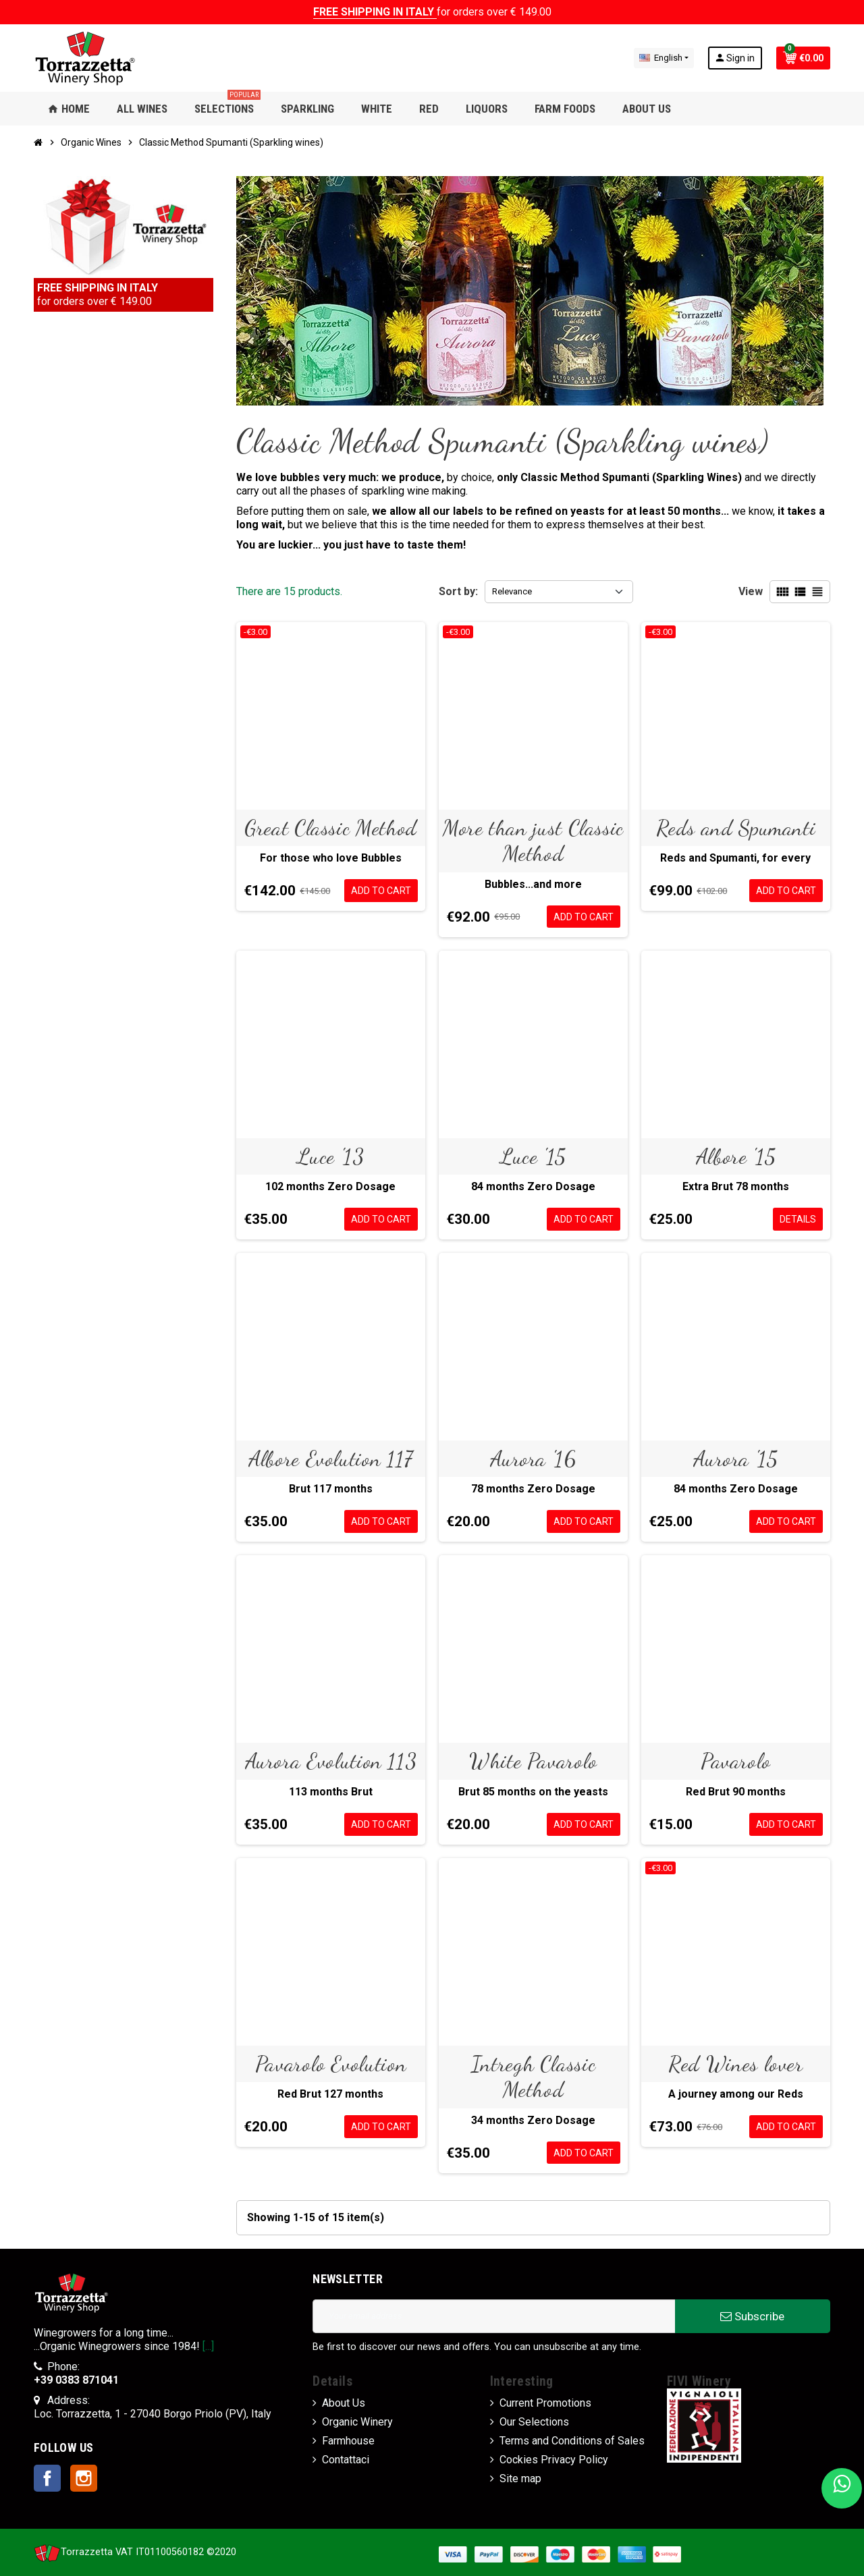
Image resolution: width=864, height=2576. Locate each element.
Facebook (47, 2478)
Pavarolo (736, 1761)
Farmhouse (348, 2440)
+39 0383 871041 (76, 2380)
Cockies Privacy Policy (554, 2459)
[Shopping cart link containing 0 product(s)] (803, 58)
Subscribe (752, 2316)
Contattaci (345, 2459)
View (750, 591)
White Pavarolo (533, 1761)
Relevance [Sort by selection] (512, 591)
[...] (208, 2346)
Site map (520, 2478)
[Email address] (494, 2316)
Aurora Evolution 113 (331, 1761)
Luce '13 (330, 1156)
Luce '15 (533, 1156)
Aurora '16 (533, 1459)
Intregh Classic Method (533, 2076)
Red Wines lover (735, 2064)
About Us (343, 2403)
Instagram (83, 2478)
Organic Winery (357, 2421)
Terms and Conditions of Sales (572, 2440)
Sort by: (458, 591)
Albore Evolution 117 (330, 1459)
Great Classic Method (330, 828)
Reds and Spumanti (736, 828)
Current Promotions (545, 2403)
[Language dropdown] (664, 58)
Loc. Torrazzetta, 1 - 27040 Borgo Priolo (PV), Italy (152, 2413)
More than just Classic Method (533, 840)
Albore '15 (736, 1156)
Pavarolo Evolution (331, 2064)
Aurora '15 (735, 1459)
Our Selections (534, 2421)
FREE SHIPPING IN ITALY (375, 11)
